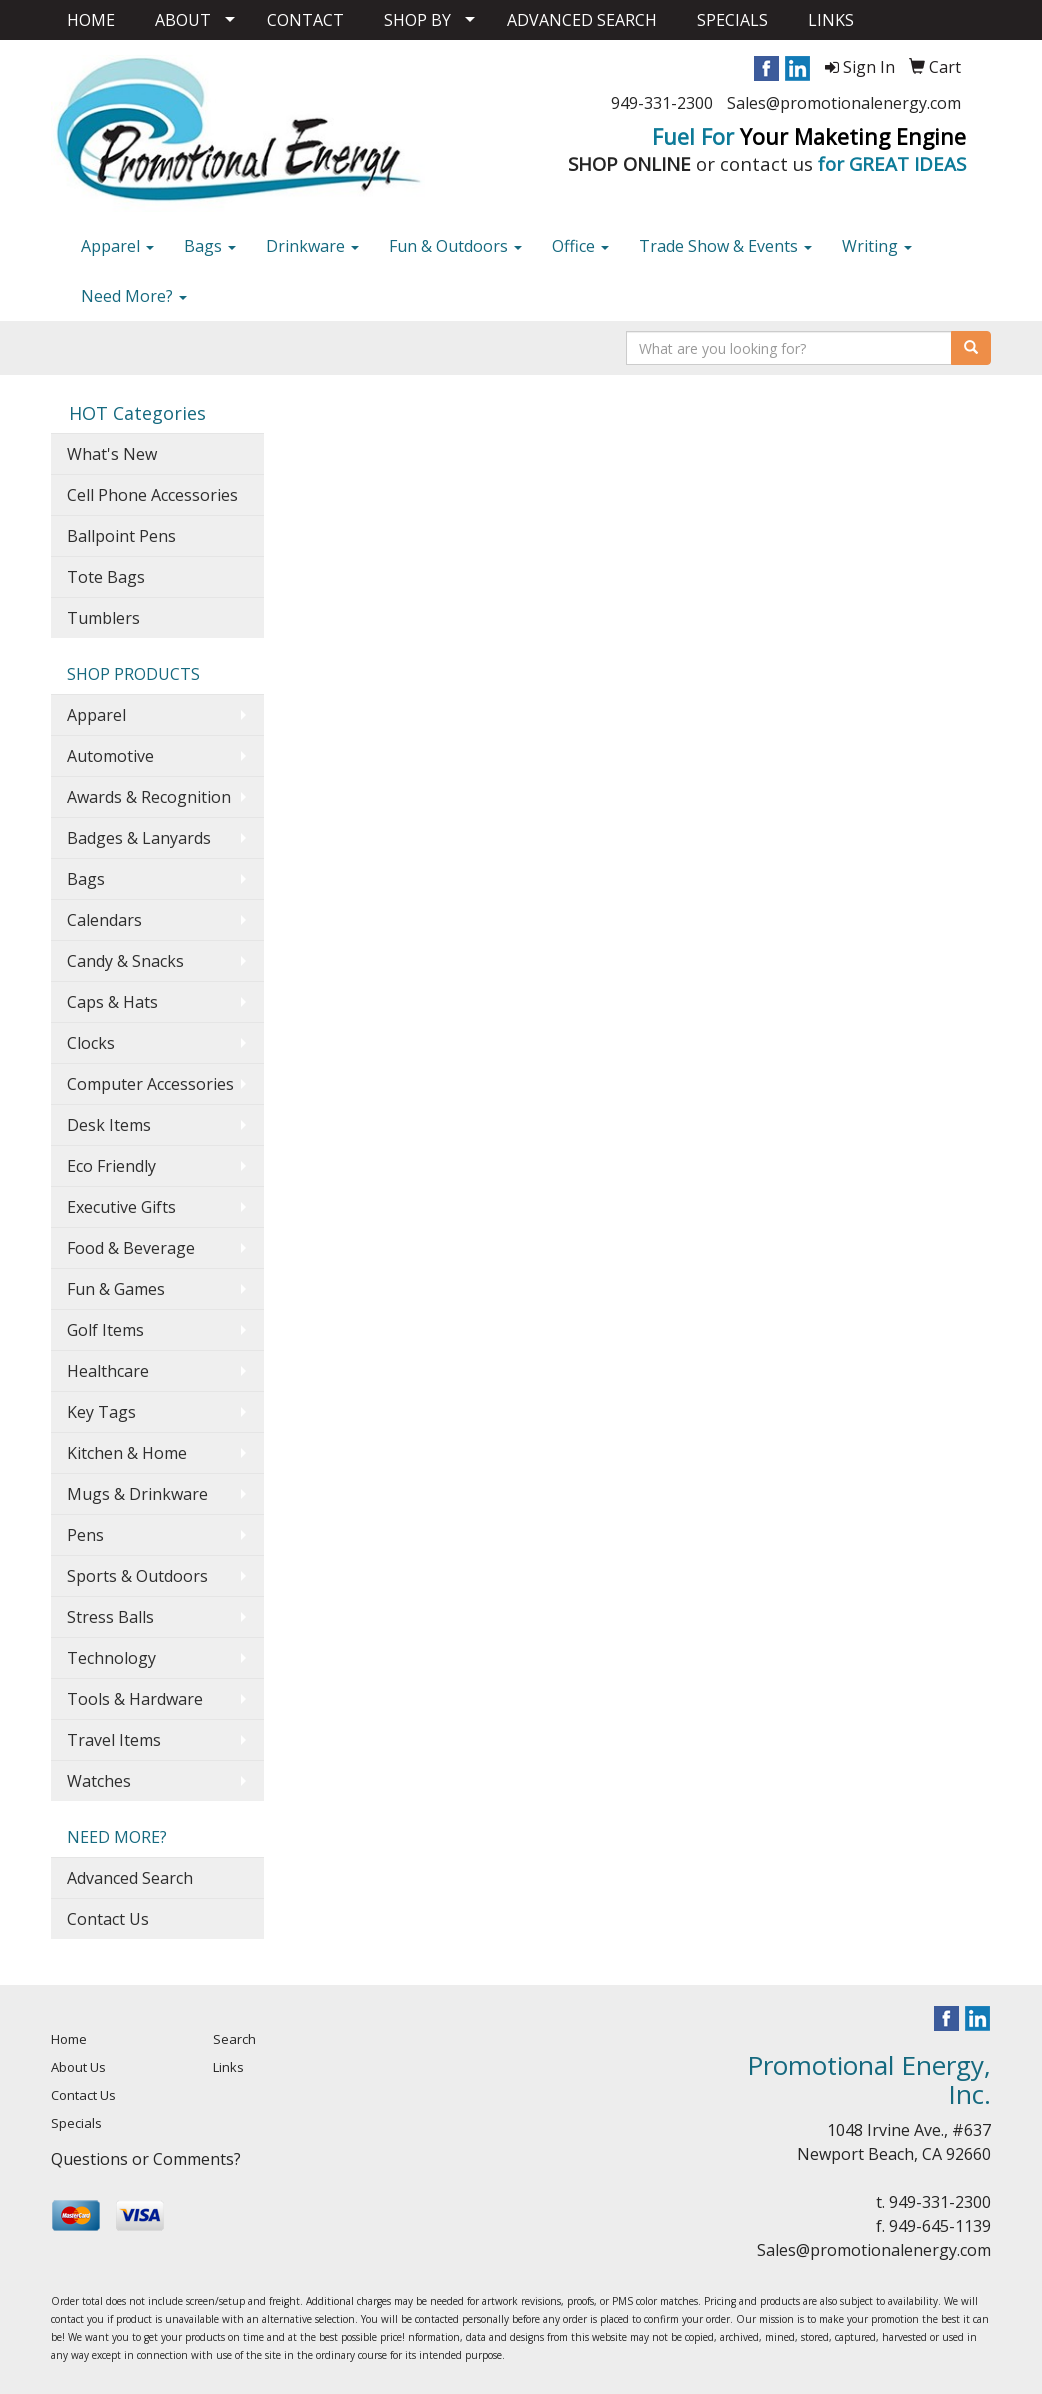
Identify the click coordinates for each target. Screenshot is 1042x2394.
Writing (877, 246)
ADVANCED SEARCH (582, 20)
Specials (76, 2123)
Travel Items (114, 1740)
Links (228, 2067)
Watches (99, 1781)
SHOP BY (417, 20)
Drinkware (312, 246)
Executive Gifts (121, 1207)
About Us (78, 2067)
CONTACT (305, 20)
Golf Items (105, 1330)
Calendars (104, 920)
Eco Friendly (111, 1166)
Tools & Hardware (135, 1699)
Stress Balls (110, 1617)
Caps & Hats (112, 1002)
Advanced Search (130, 1878)
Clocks (91, 1043)
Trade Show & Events (725, 246)
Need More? (134, 296)
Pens (85, 1535)
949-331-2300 (662, 103)
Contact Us (108, 1919)
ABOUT (183, 20)
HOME (91, 20)
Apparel (117, 246)
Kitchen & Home (127, 1453)
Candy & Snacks (125, 961)
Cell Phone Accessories (152, 495)
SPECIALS (732, 20)
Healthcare (108, 1371)
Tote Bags (106, 577)
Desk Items (109, 1125)
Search (234, 2039)
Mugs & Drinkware (137, 1494)
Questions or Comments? (146, 2159)
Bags (210, 246)
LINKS (831, 20)
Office (580, 246)
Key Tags (101, 1412)
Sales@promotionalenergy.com (844, 103)
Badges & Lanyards (139, 838)
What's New (112, 454)
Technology (111, 1658)
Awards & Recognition (149, 797)
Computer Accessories (150, 1084)
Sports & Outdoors (137, 1576)
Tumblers (103, 618)
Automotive (110, 756)
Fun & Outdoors (455, 246)
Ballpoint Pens (121, 536)
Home (69, 2039)
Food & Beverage (131, 1248)
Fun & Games (116, 1289)
